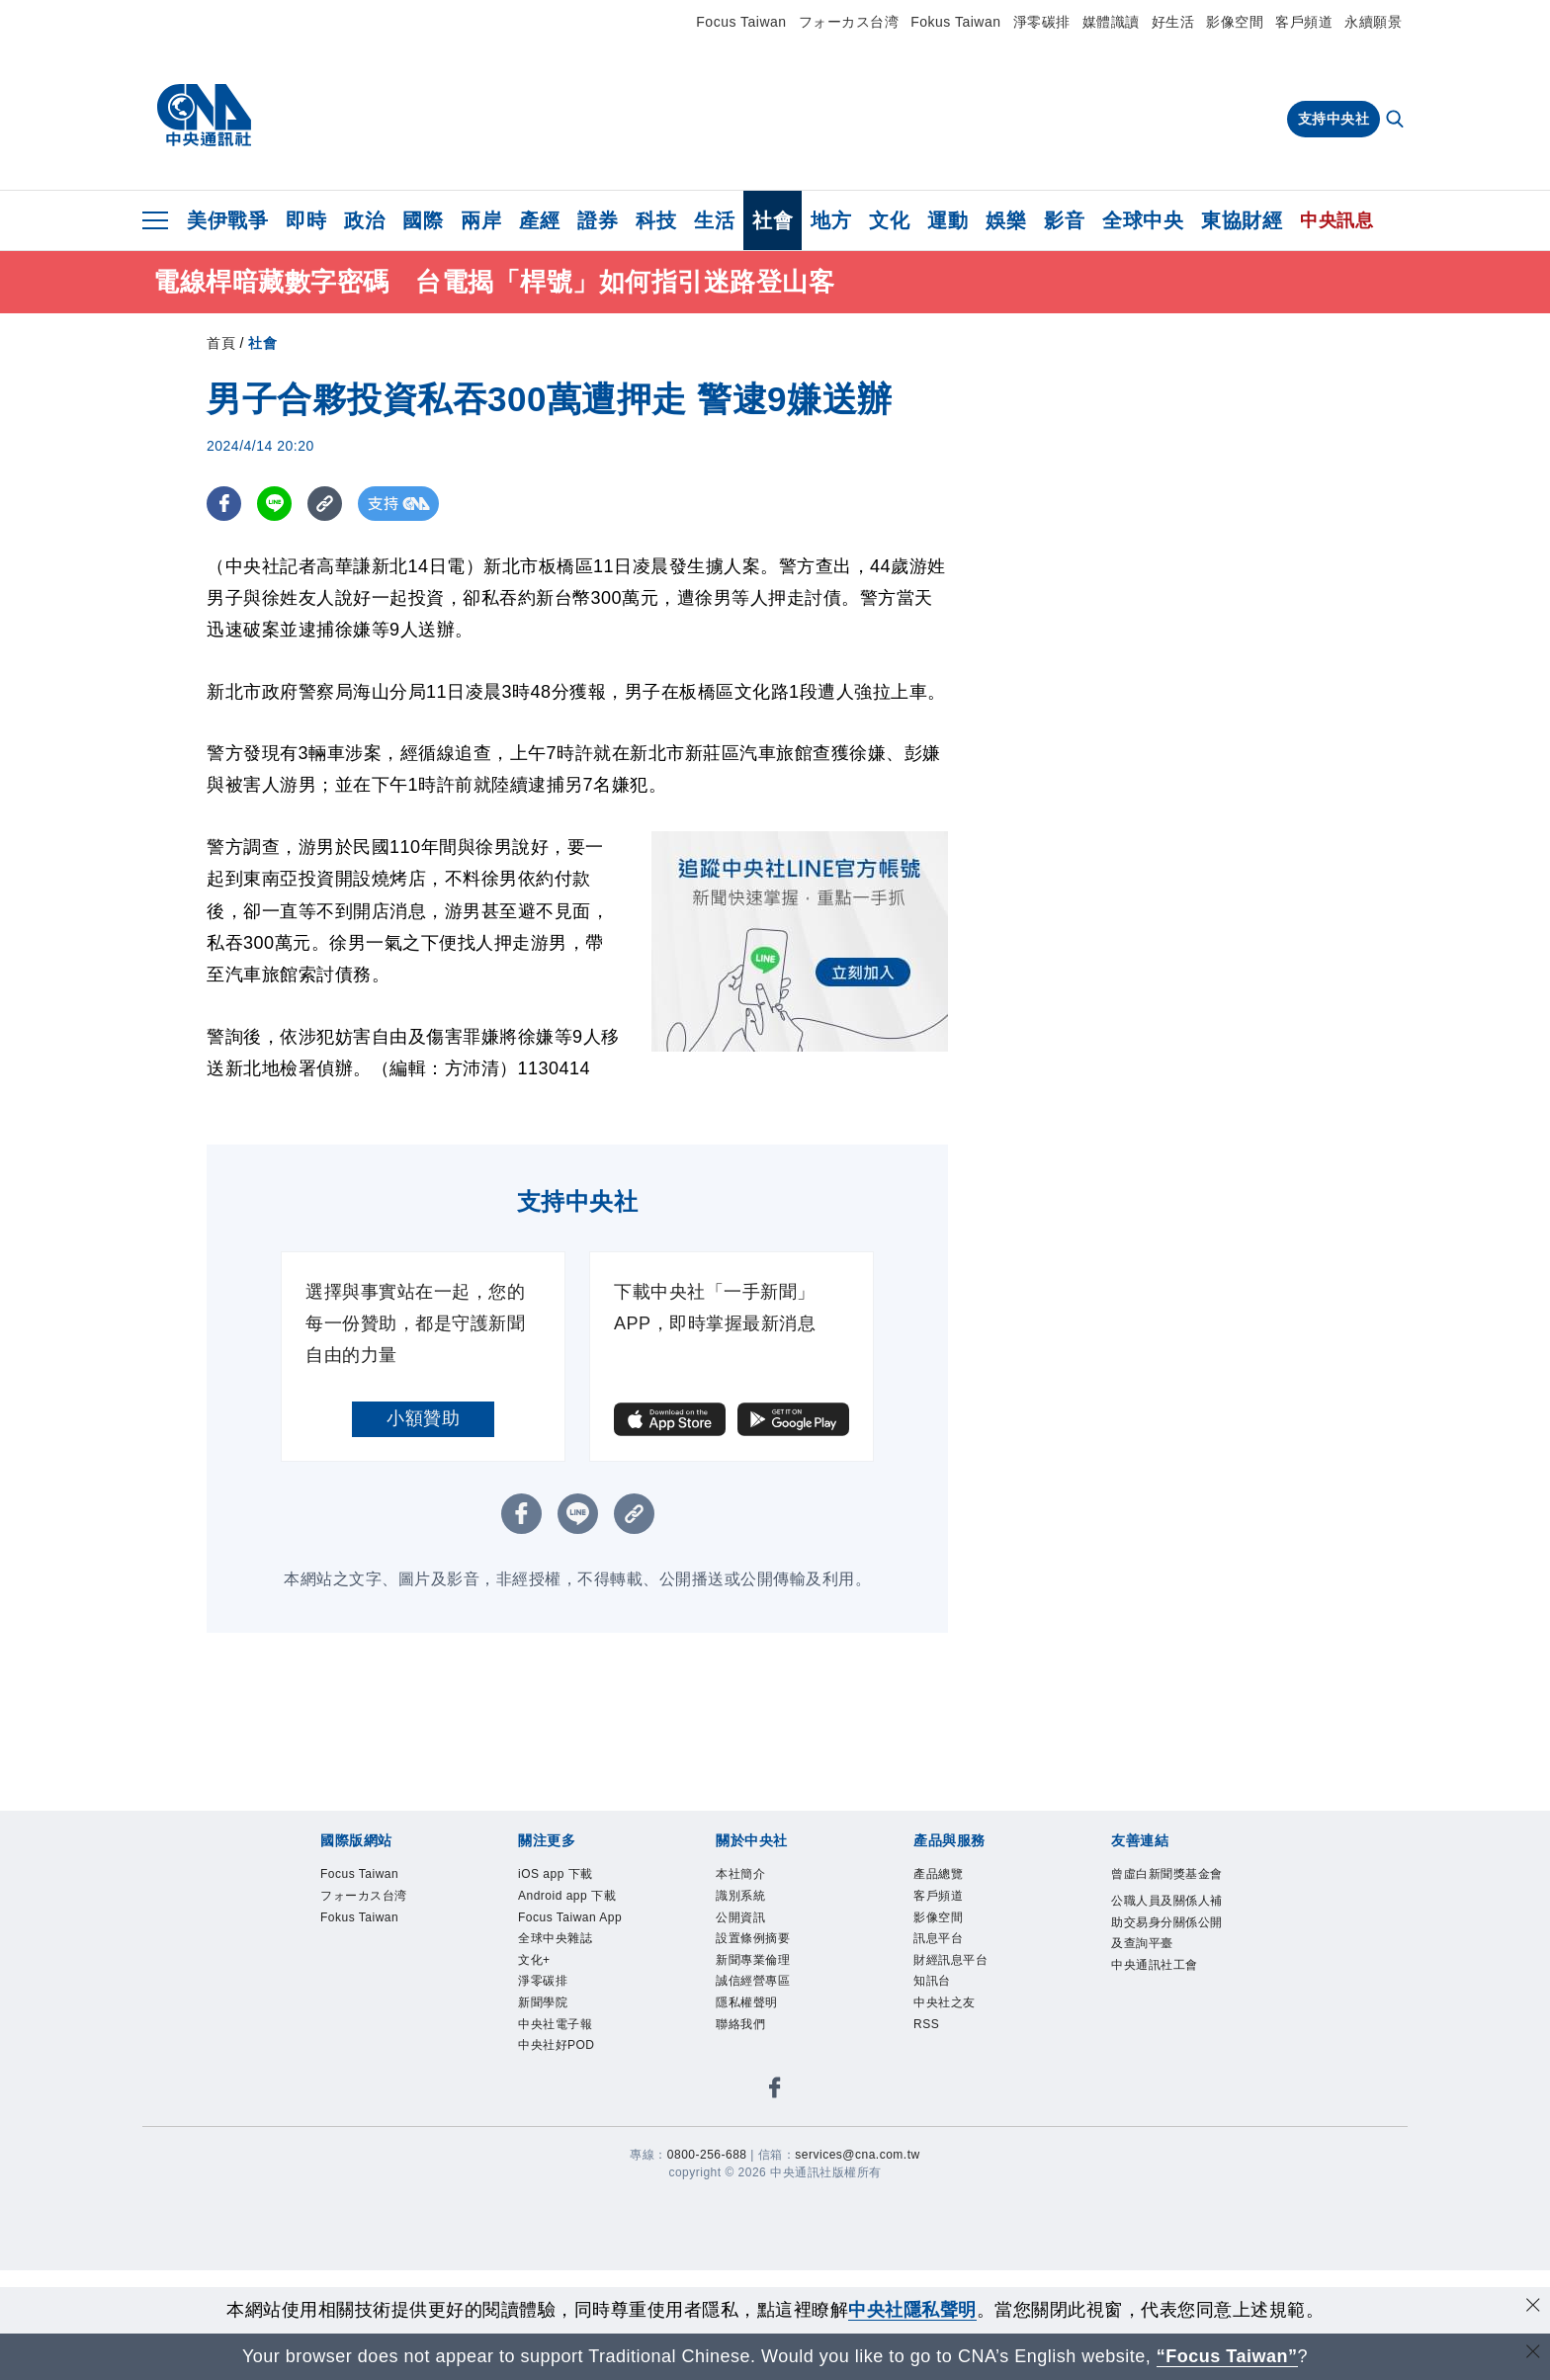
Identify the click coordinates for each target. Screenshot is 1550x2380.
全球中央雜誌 (555, 1938)
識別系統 (740, 1896)
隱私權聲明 (747, 2002)
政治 (364, 220)
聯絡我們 (740, 2024)
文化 (889, 220)
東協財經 (1241, 220)
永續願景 (1373, 22)
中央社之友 (944, 2002)
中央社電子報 (555, 2024)
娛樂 (1006, 220)
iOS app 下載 (555, 1874)
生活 (714, 220)
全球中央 (1142, 220)
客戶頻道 (1304, 22)
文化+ (534, 1960)
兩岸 (481, 220)
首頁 (221, 343)
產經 (539, 220)
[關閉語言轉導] (1533, 2353)
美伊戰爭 (227, 220)
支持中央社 (1334, 119)
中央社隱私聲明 (912, 2310)
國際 (422, 220)
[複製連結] (324, 503)
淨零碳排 (1042, 22)
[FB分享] (224, 503)
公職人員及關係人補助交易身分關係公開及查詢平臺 (1167, 1922)
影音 (1064, 220)
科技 (656, 220)
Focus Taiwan (741, 22)
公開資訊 (740, 1917)
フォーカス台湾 (849, 22)
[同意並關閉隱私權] (1533, 2307)
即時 (306, 220)
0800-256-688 (707, 2155)
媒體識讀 (1111, 22)
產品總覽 (938, 1874)
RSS (926, 2024)
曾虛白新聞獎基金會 (1167, 1874)
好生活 (1173, 22)
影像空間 (1234, 22)
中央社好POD (556, 2045)
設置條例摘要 (753, 1938)
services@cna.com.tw (857, 2155)
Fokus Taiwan (955, 22)
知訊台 (932, 1981)
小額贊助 (423, 1418)
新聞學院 (542, 2002)
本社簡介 (740, 1874)
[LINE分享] (274, 503)
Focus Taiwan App (570, 1917)
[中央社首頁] (204, 115)
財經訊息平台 (950, 1960)
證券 (597, 220)
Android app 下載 (567, 1896)
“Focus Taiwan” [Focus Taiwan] (1227, 2356)
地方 (831, 220)
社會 (772, 220)
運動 (947, 220)
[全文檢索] (1397, 120)
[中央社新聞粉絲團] (775, 2091)
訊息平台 (938, 1938)
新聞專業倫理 (753, 1960)
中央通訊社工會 (1154, 1965)
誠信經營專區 (753, 1981)
